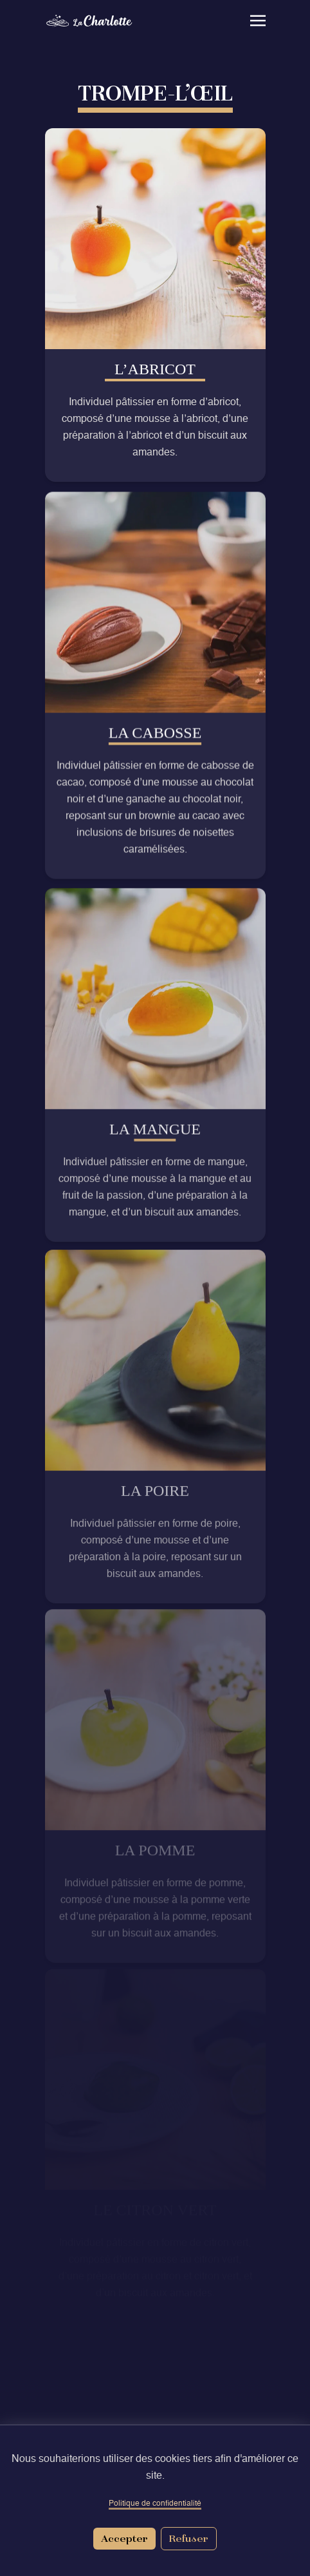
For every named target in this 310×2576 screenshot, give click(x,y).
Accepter (124, 2538)
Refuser (188, 2538)
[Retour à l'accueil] (100, 21)
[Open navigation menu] (248, 20)
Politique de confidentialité (155, 2504)
